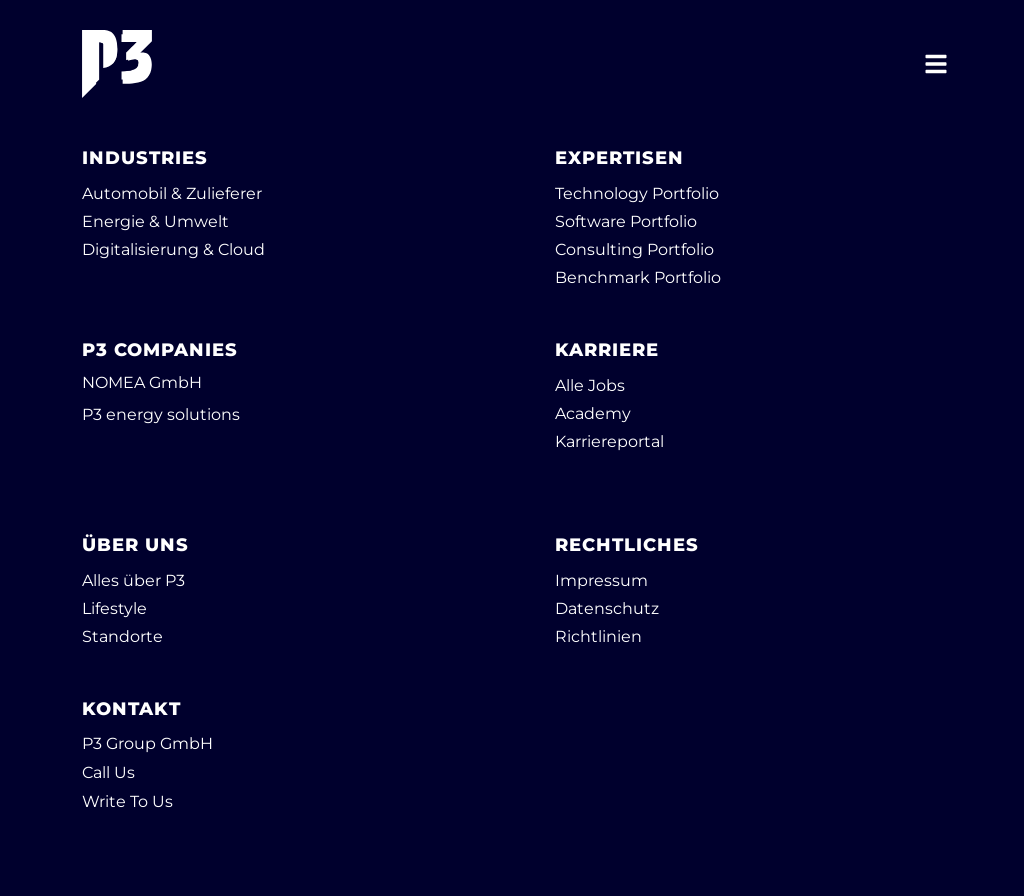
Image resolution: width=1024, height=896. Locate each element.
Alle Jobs (590, 385)
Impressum (601, 580)
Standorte (122, 636)
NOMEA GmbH (142, 382)
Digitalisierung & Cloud (173, 249)
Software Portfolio (626, 221)
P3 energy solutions (161, 414)
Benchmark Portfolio (638, 277)
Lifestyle (114, 608)
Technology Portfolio (637, 193)
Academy (593, 413)
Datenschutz (607, 608)
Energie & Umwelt (155, 221)
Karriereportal (609, 441)
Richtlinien (598, 636)
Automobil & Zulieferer (172, 193)
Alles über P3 (133, 580)
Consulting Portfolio (634, 249)
